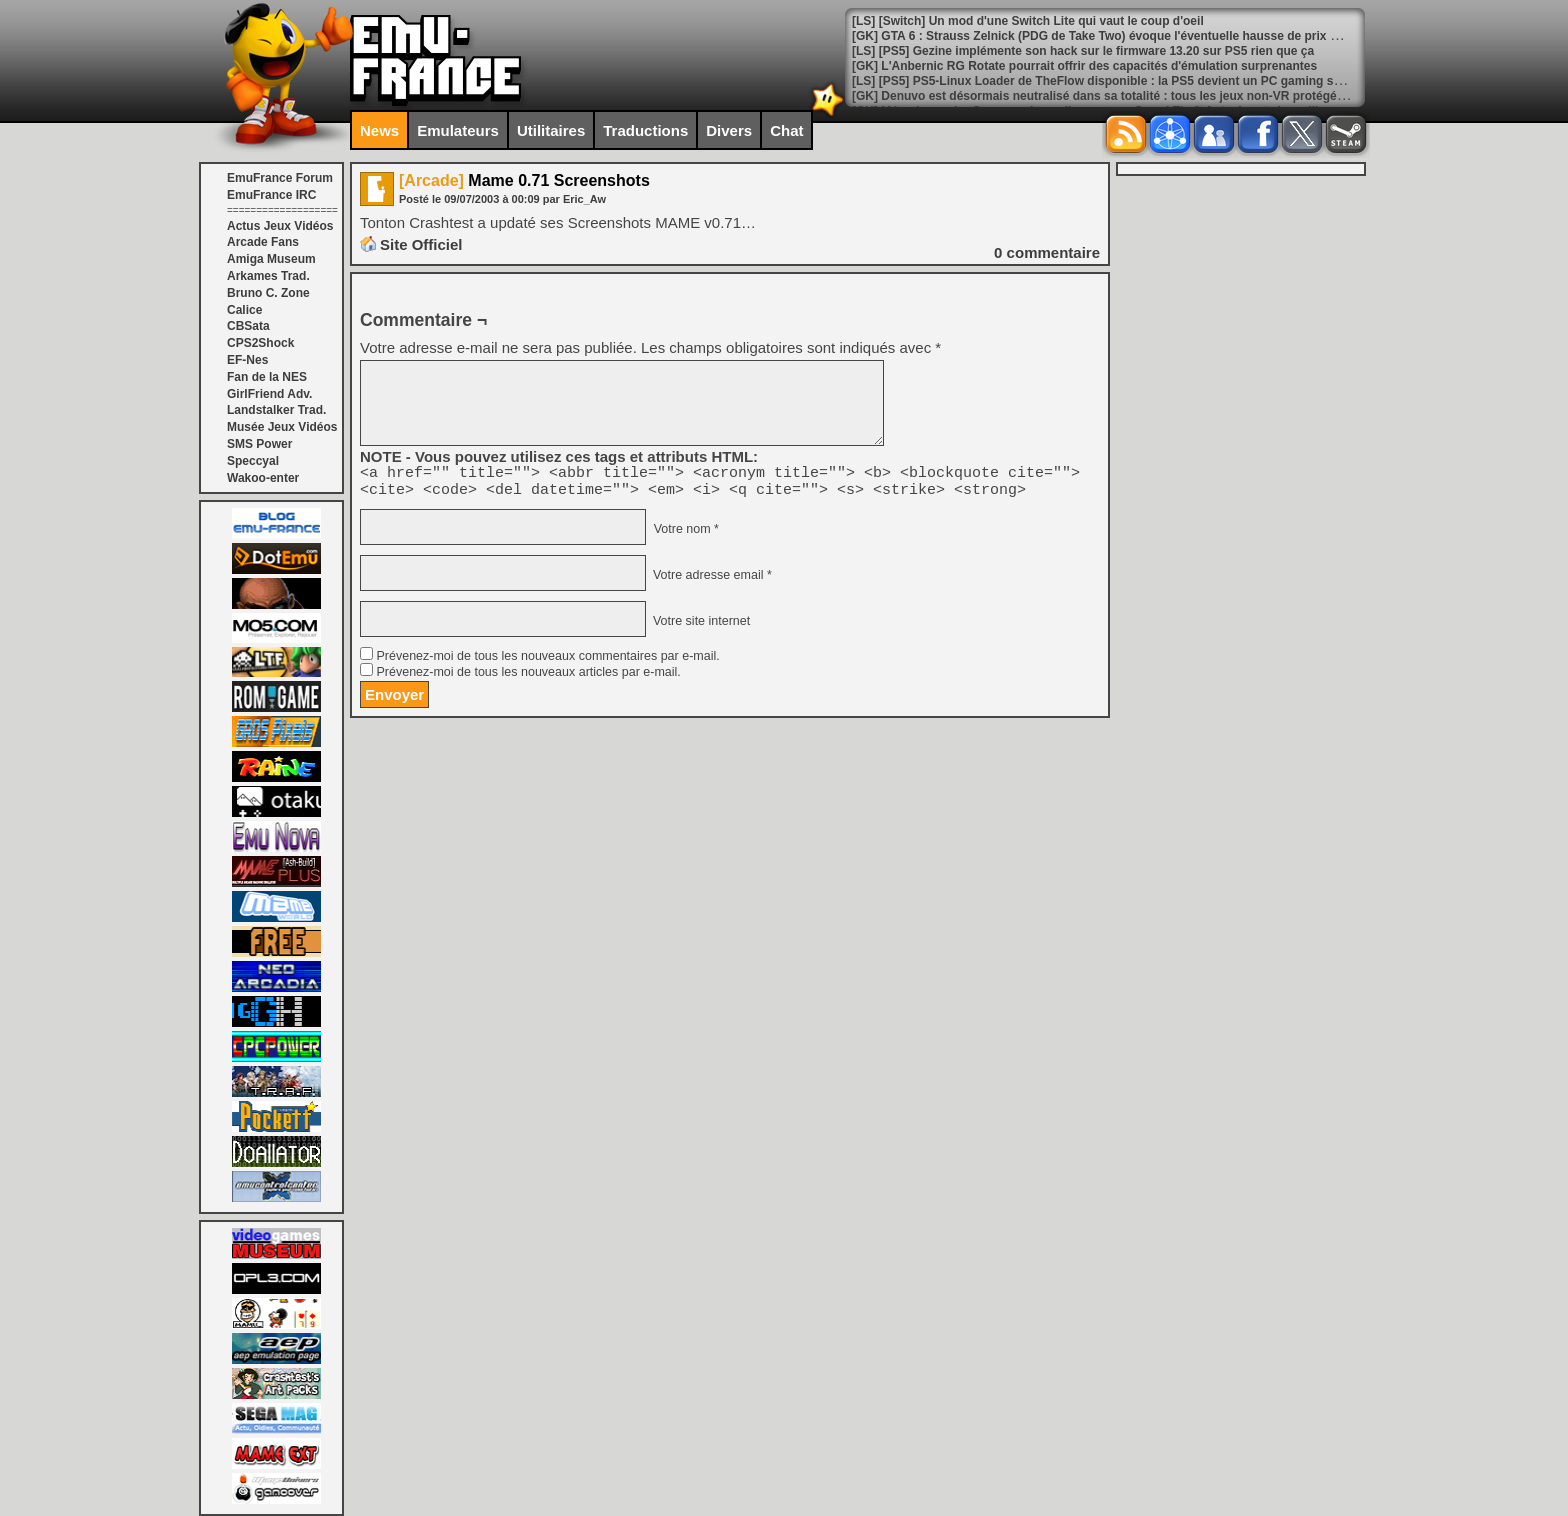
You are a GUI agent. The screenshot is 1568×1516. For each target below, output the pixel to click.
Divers (729, 130)
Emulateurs (458, 130)
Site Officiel (421, 244)
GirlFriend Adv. (269, 394)
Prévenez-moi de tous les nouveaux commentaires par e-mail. (547, 662)
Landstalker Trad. (276, 410)
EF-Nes (247, 360)
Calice (244, 310)
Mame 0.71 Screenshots (524, 180)
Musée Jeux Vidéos (282, 427)
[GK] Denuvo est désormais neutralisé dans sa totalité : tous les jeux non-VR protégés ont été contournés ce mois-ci (1184, 96)
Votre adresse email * (710, 581)
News (379, 130)
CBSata (248, 326)
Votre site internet (699, 627)
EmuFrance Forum (280, 178)
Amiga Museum (271, 259)
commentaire (1047, 252)
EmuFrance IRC (271, 195)
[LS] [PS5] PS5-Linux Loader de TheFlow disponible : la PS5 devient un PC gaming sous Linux (1121, 81)
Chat (786, 130)
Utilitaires (551, 130)
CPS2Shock (260, 343)
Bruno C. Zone (268, 293)
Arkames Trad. (268, 276)
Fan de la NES (267, 377)
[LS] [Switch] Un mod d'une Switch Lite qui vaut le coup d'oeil (1028, 21)
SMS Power (259, 444)
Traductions (645, 130)
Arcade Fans (263, 242)
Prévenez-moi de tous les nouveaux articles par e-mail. (528, 678)
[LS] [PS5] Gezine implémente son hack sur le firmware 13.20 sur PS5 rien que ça (1083, 51)
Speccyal (253, 461)
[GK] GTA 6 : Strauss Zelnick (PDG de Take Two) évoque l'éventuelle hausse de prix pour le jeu (1121, 36)
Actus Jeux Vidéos (280, 226)
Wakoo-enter (263, 478)
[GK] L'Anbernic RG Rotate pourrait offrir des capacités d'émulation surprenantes (1084, 66)
